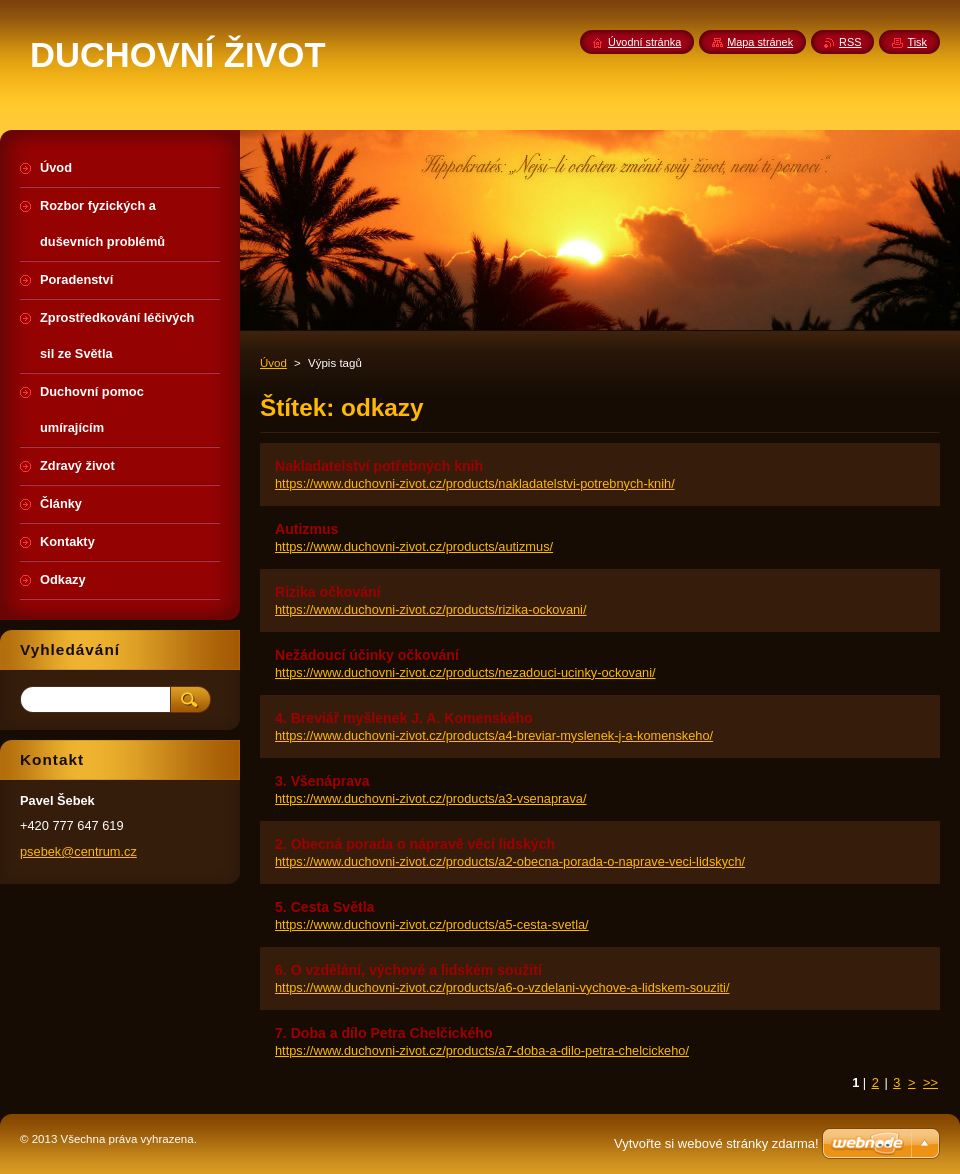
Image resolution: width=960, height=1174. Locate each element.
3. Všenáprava (322, 781)
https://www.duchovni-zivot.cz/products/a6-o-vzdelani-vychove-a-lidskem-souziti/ (502, 987)
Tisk (917, 42)
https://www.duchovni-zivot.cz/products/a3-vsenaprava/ (431, 798)
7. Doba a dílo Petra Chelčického (384, 1033)
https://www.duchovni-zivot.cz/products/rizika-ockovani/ (431, 609)
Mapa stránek (760, 42)
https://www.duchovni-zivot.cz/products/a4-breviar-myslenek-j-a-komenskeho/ (494, 735)
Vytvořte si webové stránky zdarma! (716, 1143)
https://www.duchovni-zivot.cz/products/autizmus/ (414, 546)
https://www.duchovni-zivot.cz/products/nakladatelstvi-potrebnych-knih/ (475, 483)
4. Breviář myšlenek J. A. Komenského (404, 718)
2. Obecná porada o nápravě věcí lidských (415, 844)
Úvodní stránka (644, 42)
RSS (850, 42)
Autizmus (306, 529)
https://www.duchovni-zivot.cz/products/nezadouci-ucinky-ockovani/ (465, 672)
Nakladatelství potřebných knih (379, 466)
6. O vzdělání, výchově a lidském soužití (408, 970)
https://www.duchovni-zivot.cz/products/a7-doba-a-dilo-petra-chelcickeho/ (482, 1050)
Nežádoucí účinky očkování (367, 655)
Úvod (273, 363)
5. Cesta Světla (324, 907)
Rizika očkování (328, 592)
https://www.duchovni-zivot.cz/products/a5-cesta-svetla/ (432, 924)
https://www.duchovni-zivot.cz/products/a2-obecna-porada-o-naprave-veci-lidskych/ (510, 861)
